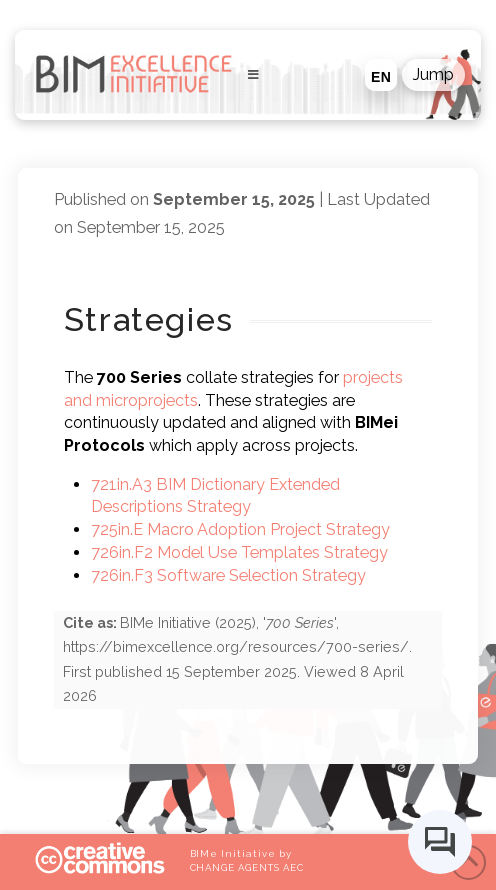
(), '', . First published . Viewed (237, 659)
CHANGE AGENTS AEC (247, 867)
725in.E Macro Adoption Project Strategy (240, 529)
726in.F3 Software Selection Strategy (228, 575)
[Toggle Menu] (248, 75)
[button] (433, 75)
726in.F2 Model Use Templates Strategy (239, 552)
